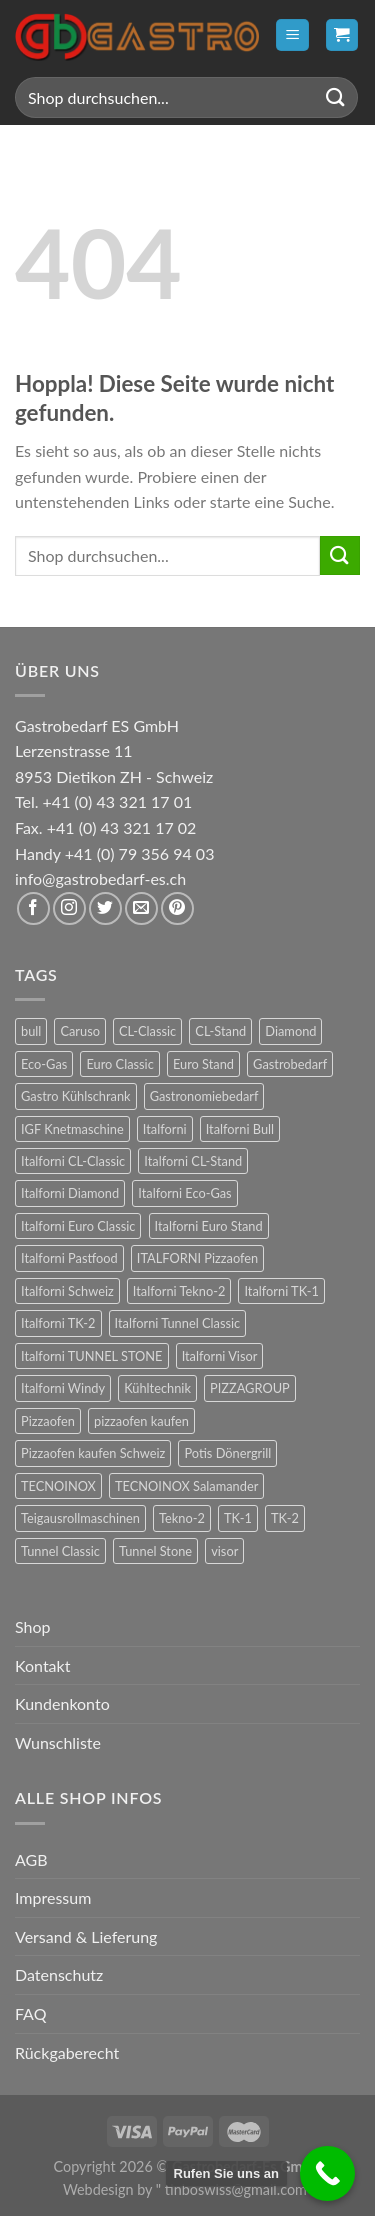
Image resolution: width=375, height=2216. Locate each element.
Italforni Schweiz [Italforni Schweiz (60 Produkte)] (67, 1291)
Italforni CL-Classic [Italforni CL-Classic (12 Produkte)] (73, 1161)
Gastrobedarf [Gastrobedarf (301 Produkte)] (290, 1064)
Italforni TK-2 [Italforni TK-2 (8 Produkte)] (58, 1323)
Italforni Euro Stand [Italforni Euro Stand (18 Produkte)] (209, 1226)
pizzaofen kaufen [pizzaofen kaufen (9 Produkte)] (141, 1421)
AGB (31, 1859)
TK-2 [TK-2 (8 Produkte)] (285, 1518)
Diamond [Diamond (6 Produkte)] (290, 1031)
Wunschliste (58, 1742)
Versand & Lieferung (86, 1936)
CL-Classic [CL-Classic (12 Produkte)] (147, 1031)
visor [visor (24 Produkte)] (224, 1551)
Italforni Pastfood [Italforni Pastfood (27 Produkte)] (69, 1258)
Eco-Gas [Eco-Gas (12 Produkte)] (44, 1064)
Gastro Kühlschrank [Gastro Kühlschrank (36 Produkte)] (76, 1096)
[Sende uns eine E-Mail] (141, 908)
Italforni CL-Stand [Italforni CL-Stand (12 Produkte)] (193, 1161)
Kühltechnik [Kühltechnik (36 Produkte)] (157, 1388)
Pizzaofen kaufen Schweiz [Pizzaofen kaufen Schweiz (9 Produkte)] (93, 1453)
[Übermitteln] (336, 97)
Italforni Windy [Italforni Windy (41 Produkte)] (63, 1388)
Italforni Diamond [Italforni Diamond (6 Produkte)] (70, 1193)
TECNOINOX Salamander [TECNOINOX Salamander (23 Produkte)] (186, 1486)
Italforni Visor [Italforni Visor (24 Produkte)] (220, 1356)
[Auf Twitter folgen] (105, 908)
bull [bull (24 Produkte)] (31, 1031)
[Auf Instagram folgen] (69, 908)
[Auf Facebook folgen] (33, 908)
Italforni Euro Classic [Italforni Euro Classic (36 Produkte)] (78, 1226)
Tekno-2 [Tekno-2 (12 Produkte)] (182, 1518)
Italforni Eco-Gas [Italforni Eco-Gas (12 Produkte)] (184, 1193)
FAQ (30, 2013)
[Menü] (292, 35)
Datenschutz (59, 1974)
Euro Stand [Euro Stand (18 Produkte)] (203, 1064)
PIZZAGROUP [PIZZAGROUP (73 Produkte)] (250, 1388)
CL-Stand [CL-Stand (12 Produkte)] (220, 1031)
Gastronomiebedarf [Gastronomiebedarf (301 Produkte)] (204, 1096)
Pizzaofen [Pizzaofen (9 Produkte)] (48, 1421)
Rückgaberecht (67, 2052)
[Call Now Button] (327, 2173)
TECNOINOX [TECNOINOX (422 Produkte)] (58, 1486)
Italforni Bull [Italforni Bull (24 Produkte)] (240, 1129)
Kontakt (42, 1665)
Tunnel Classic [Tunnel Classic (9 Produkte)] (60, 1551)
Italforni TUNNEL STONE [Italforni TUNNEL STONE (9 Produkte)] (92, 1356)
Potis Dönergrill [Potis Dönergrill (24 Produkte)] (227, 1453)
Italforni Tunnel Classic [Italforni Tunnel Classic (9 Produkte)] (178, 1323)
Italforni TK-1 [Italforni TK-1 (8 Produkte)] (281, 1291)
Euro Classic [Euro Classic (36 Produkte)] (119, 1064)
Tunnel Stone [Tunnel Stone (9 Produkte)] (155, 1551)
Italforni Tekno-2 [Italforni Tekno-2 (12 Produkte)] (179, 1291)
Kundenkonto (62, 1703)
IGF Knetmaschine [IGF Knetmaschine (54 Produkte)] (72, 1129)
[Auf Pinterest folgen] (177, 908)
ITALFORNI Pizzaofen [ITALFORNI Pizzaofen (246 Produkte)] (197, 1258)
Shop (33, 1626)
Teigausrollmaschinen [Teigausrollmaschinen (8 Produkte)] (80, 1518)
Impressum (53, 1897)
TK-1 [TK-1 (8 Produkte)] (238, 1518)
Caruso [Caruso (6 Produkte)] (80, 1031)
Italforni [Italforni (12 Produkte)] (165, 1129)
